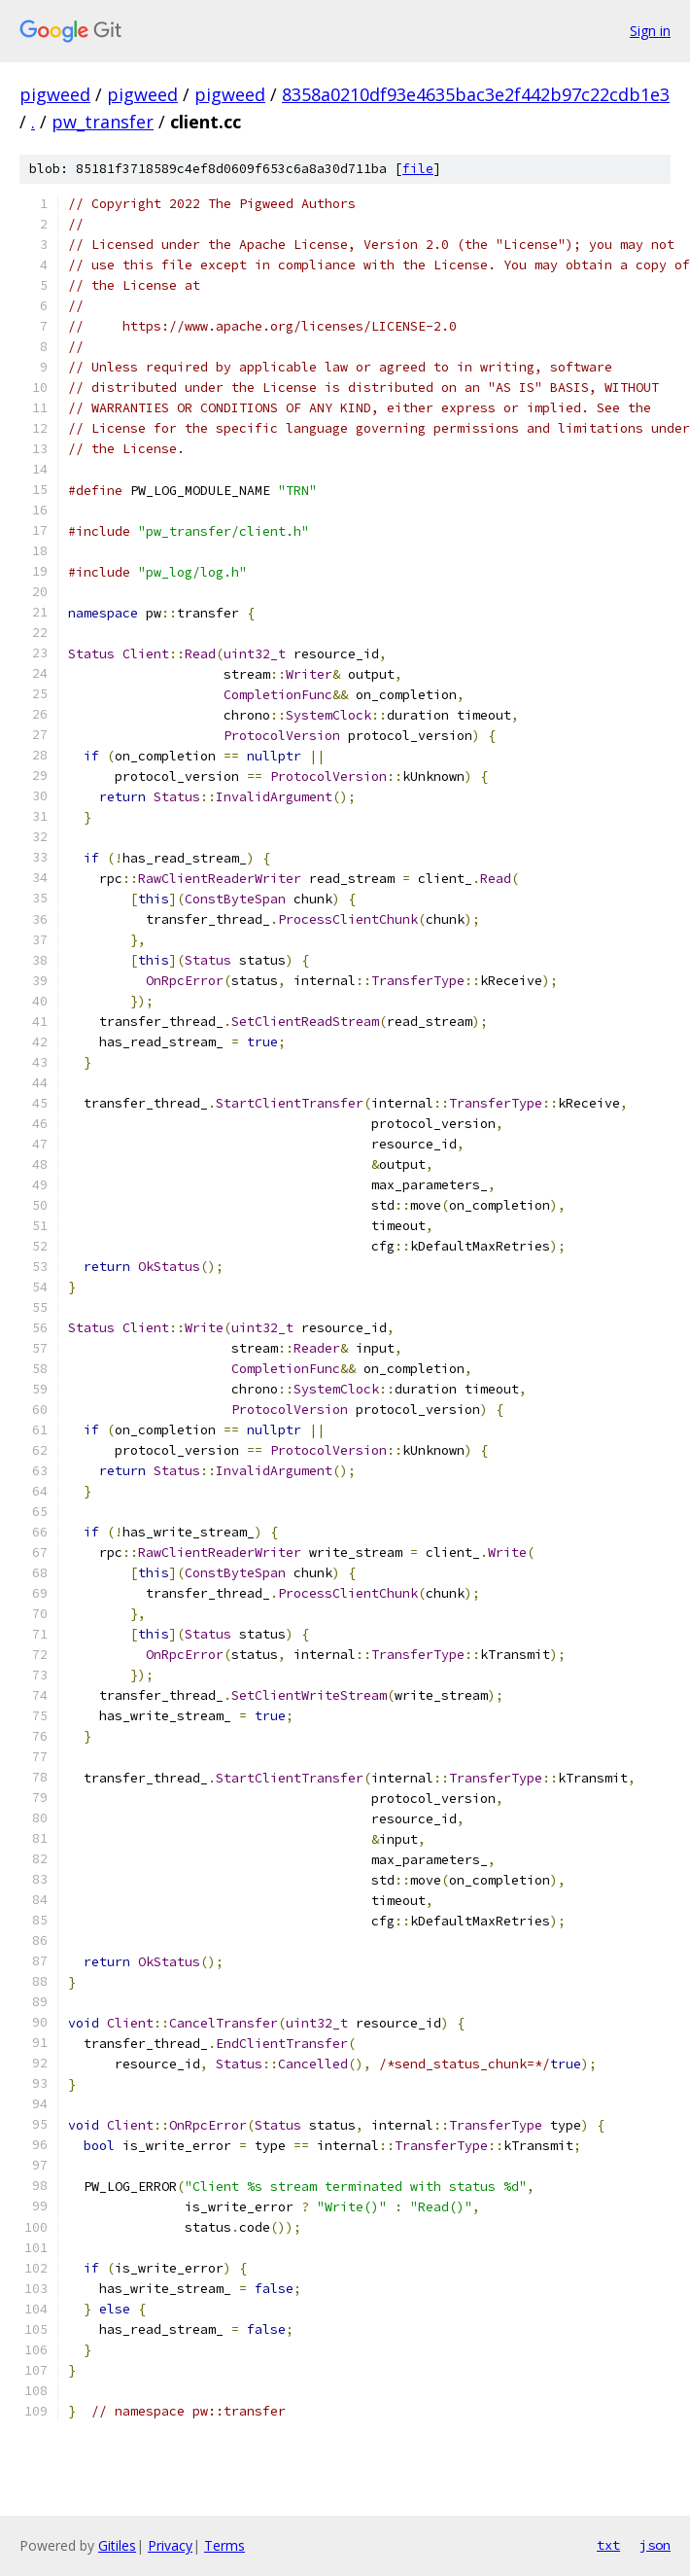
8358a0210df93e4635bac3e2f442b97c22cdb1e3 (476, 94)
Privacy (170, 2545)
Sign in (650, 30)
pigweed (54, 94)
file (417, 168)
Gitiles (117, 2545)
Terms (224, 2545)
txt (608, 2545)
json (655, 2545)
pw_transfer (103, 121)
